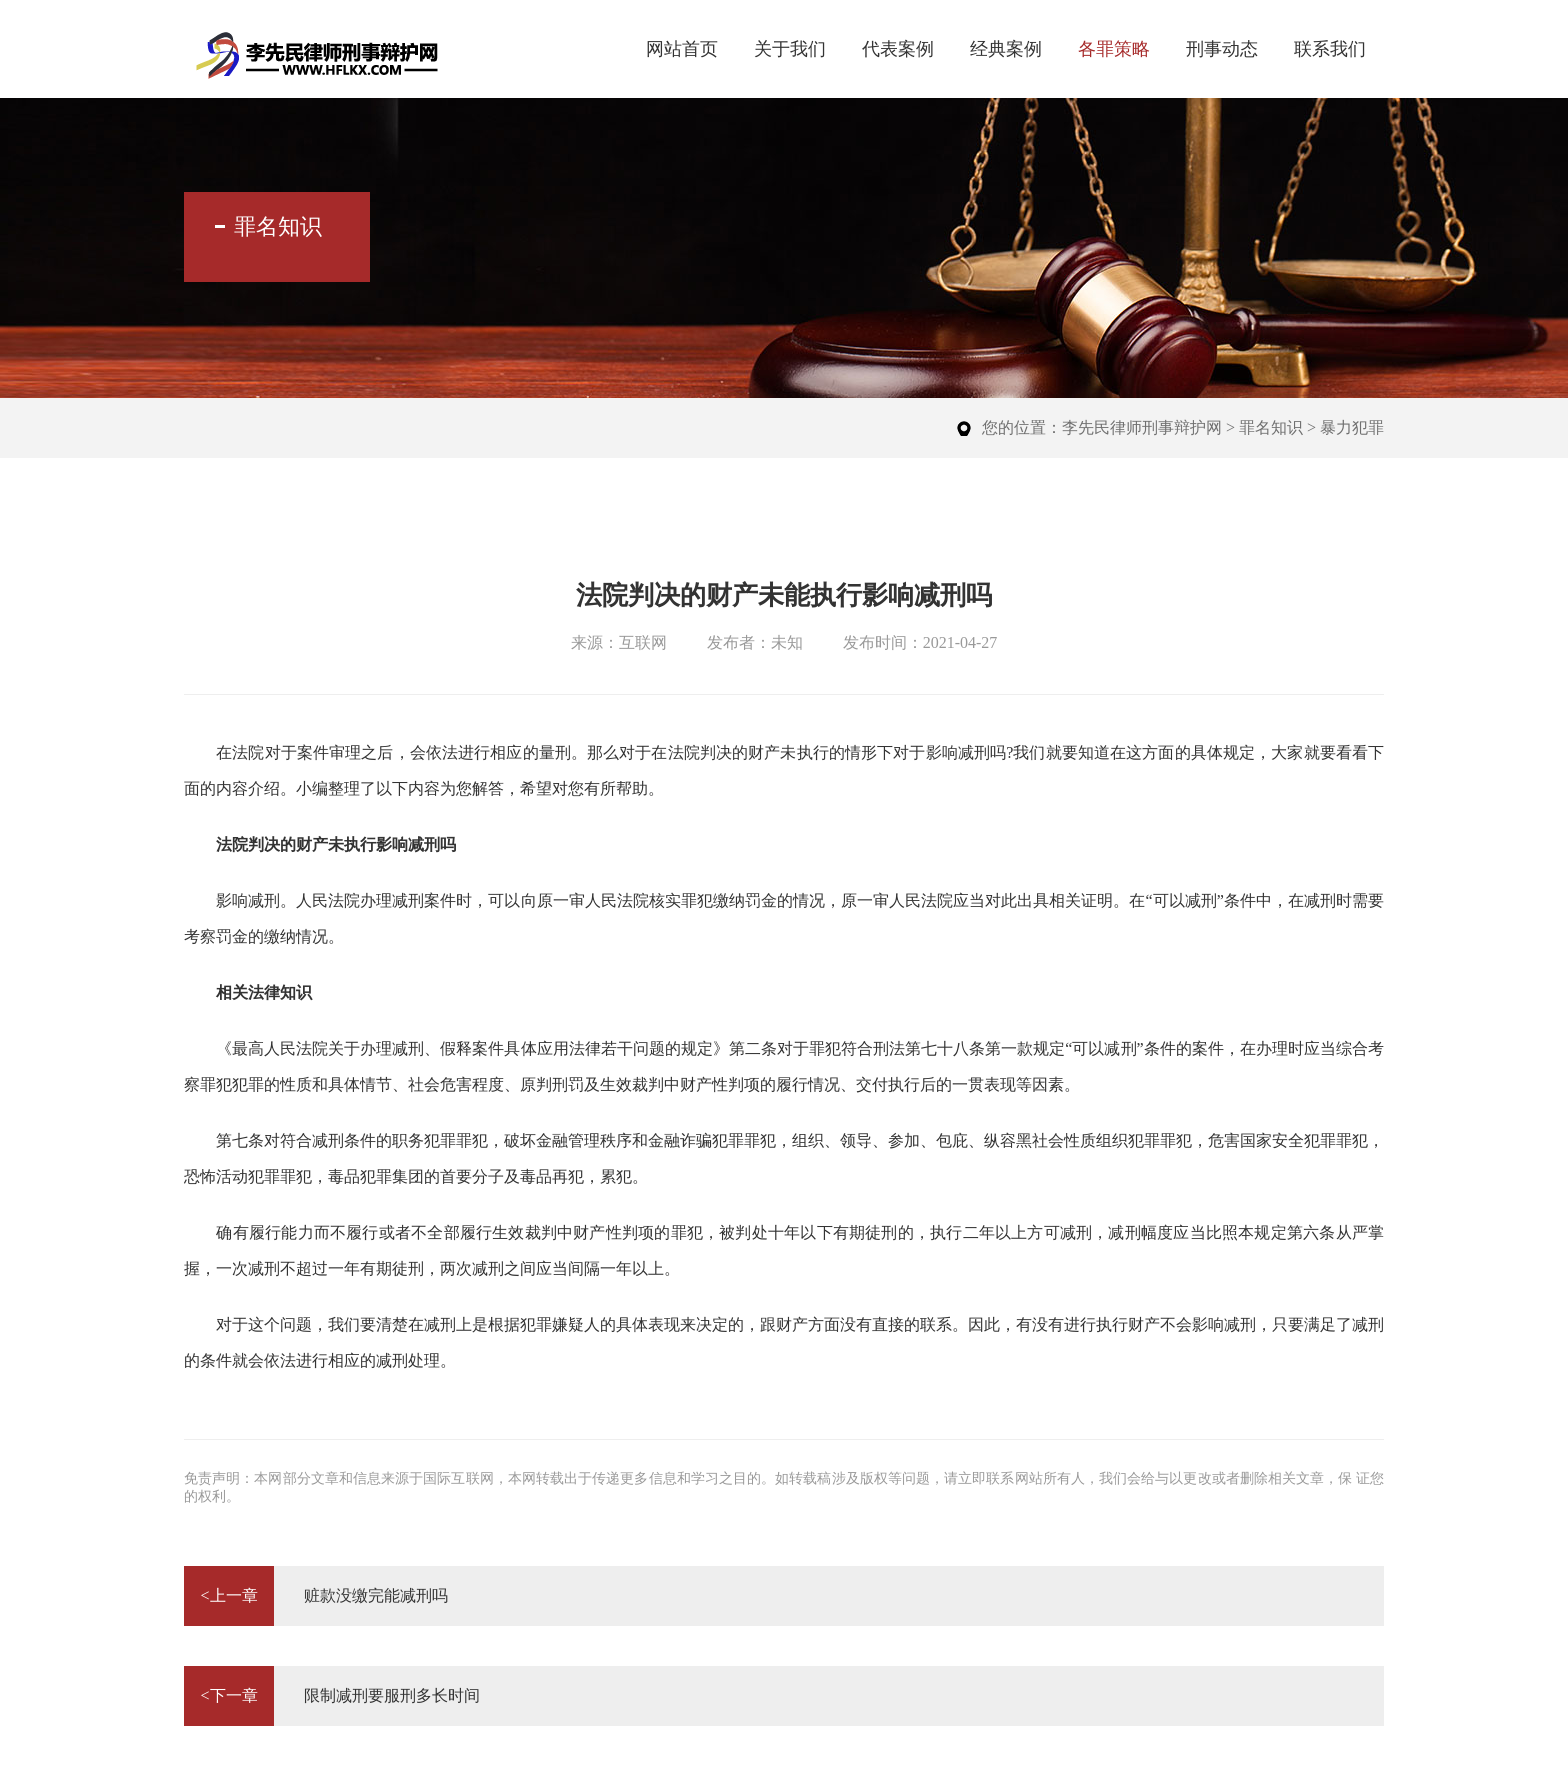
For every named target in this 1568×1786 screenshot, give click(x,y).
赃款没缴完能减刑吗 (316, 1596)
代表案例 (898, 49)
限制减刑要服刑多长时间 (332, 1696)
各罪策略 (1114, 49)
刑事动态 (1222, 49)
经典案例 (1006, 49)
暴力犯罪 (1352, 427)
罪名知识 (1271, 427)
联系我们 (1330, 49)
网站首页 (682, 49)
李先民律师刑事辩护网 (1142, 427)
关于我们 (790, 49)
